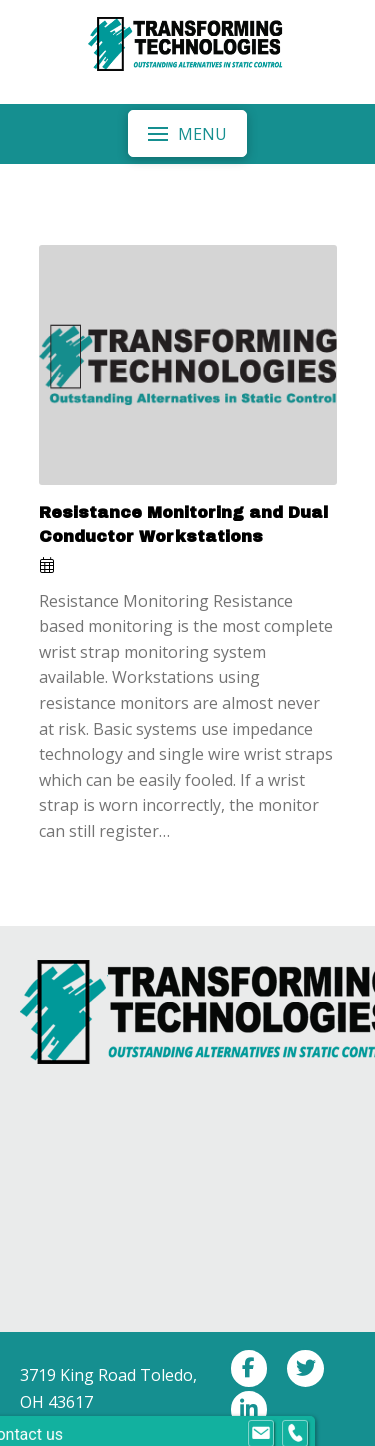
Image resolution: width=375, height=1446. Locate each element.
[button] (187, 133)
